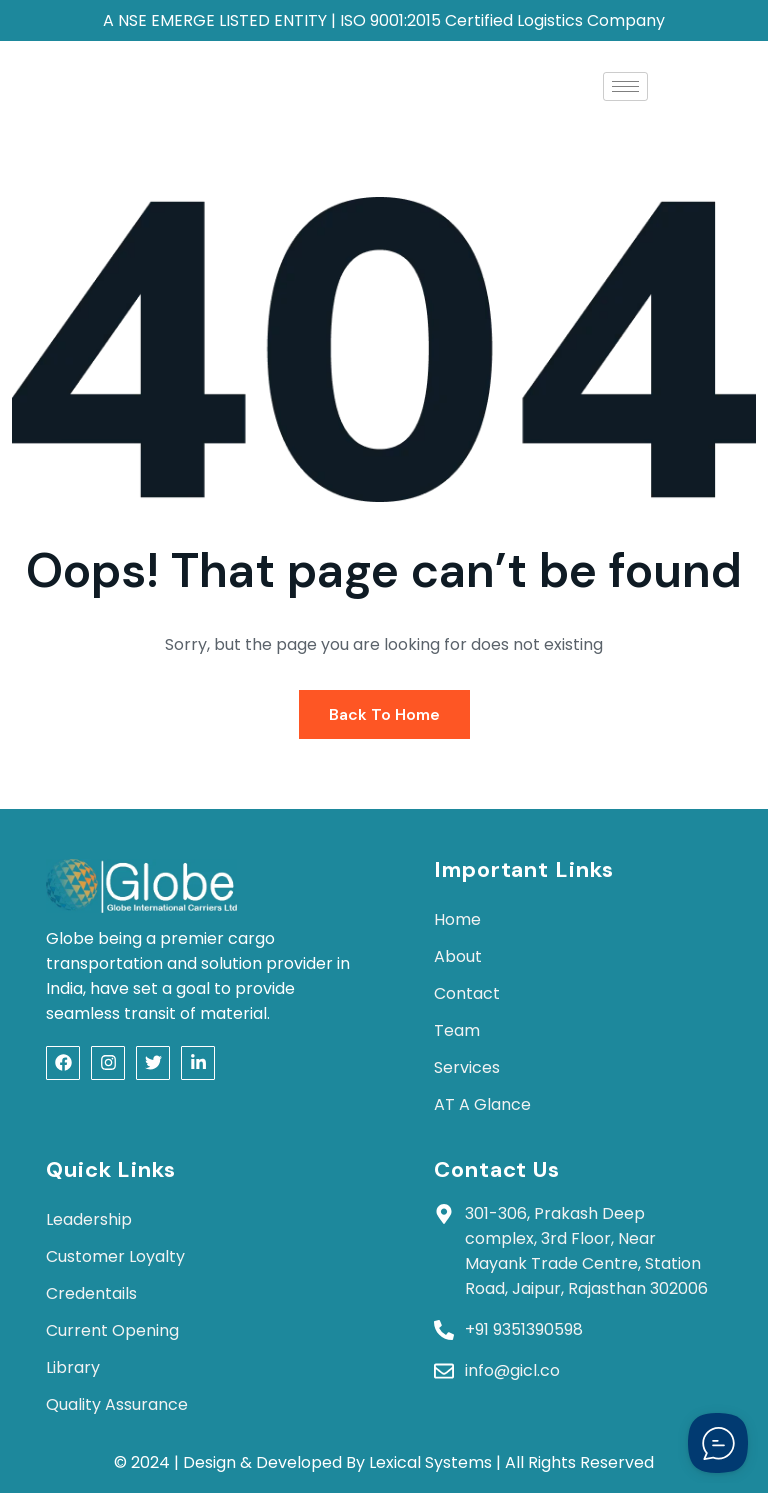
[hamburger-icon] (625, 86)
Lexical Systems (430, 1462)
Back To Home (384, 714)
